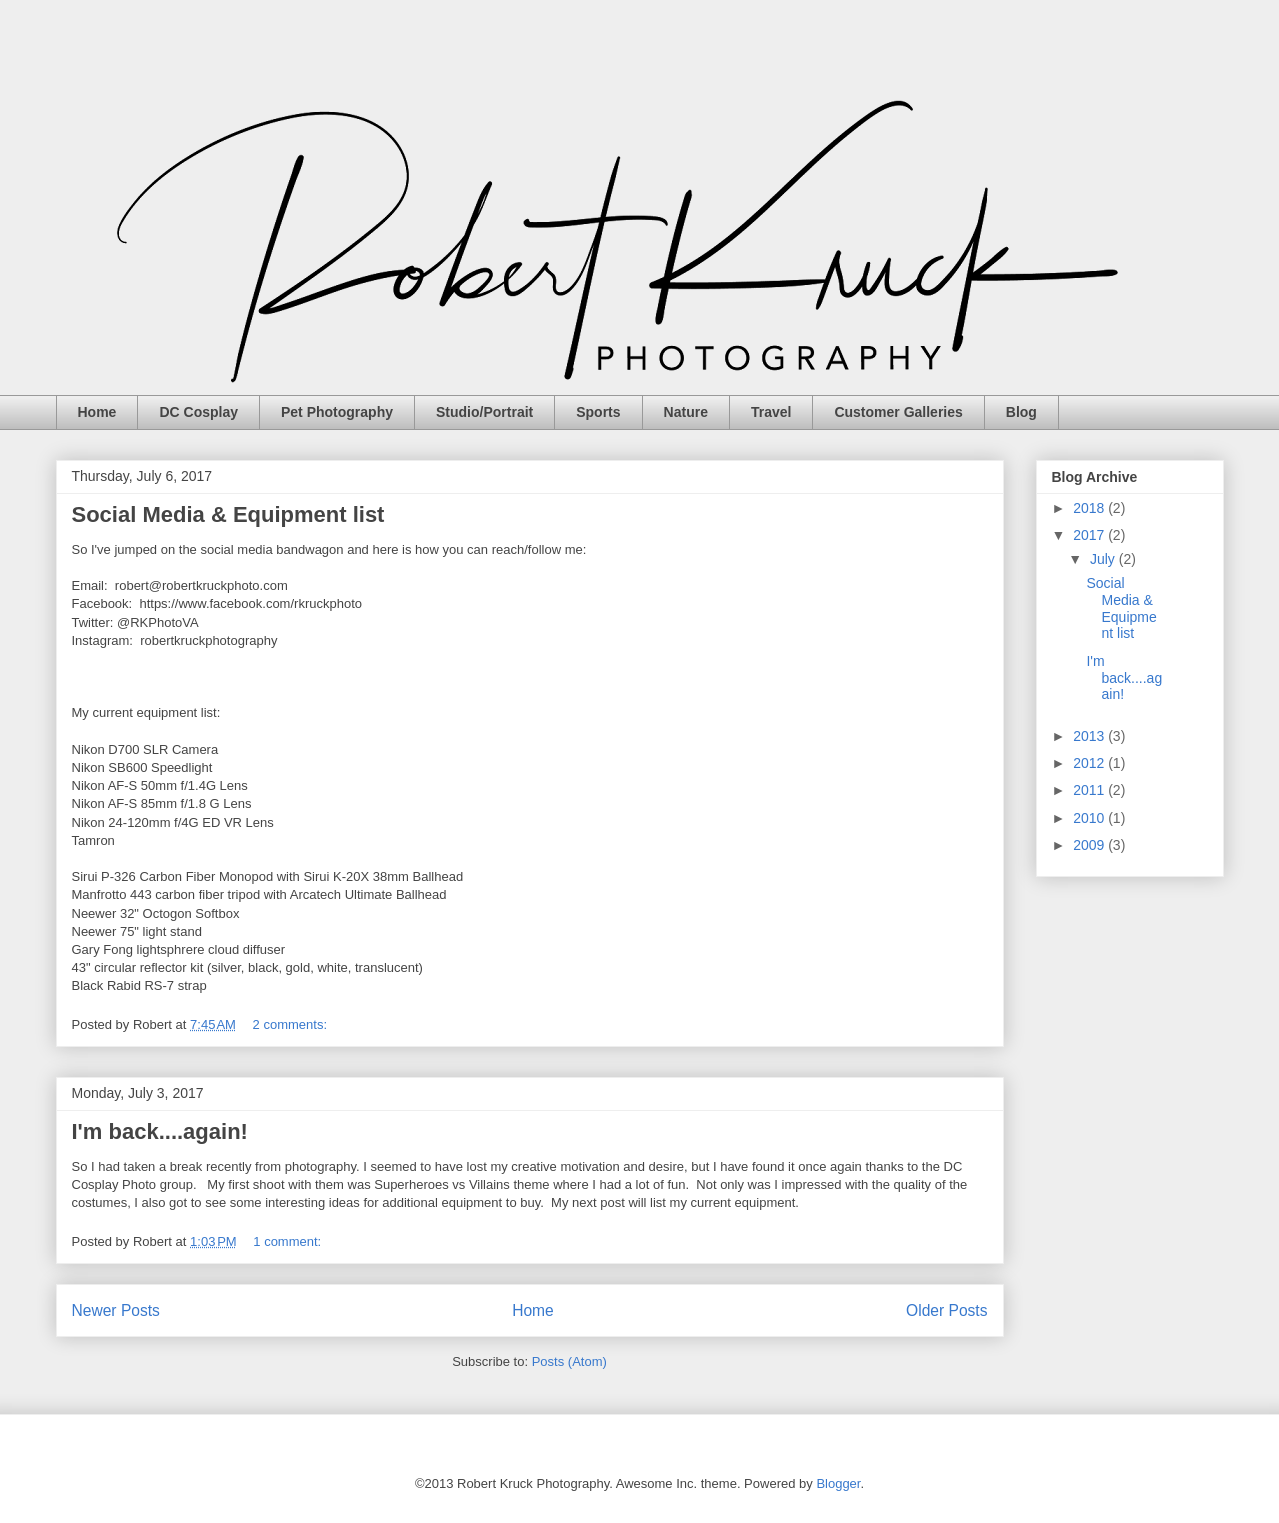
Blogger (838, 1483)
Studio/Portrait (484, 412)
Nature (686, 412)
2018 (1090, 508)
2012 (1090, 763)
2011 (1090, 790)
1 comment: (289, 1241)
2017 (1090, 535)
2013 (1090, 736)
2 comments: (292, 1024)
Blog (1021, 412)
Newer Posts (116, 1310)
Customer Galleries (898, 412)
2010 (1090, 818)
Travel (771, 412)
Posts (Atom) (569, 1361)
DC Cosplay (198, 412)
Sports (598, 412)
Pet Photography (337, 412)
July (1104, 559)
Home (97, 412)
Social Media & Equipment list (228, 514)
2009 (1090, 845)
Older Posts (946, 1310)
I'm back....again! (160, 1131)
